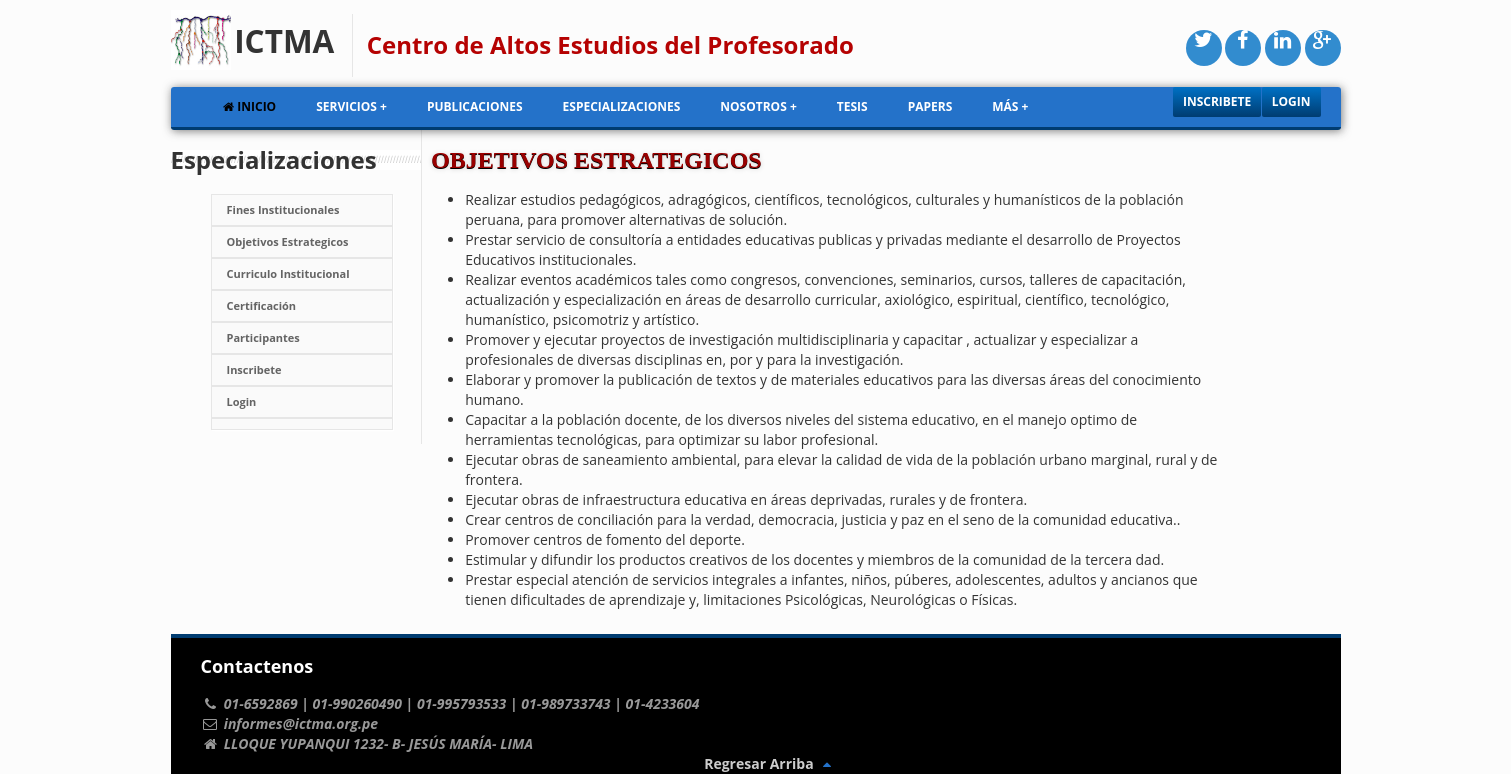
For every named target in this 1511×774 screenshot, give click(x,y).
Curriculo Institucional (288, 273)
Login (1291, 101)
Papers (930, 106)
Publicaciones (475, 106)
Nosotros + (758, 106)
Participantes (263, 337)
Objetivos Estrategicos (288, 241)
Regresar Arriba (770, 763)
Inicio (249, 106)
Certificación (262, 305)
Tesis (852, 106)
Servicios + (351, 106)
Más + (1010, 106)
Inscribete (1217, 101)
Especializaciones (622, 106)
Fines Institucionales (283, 209)
